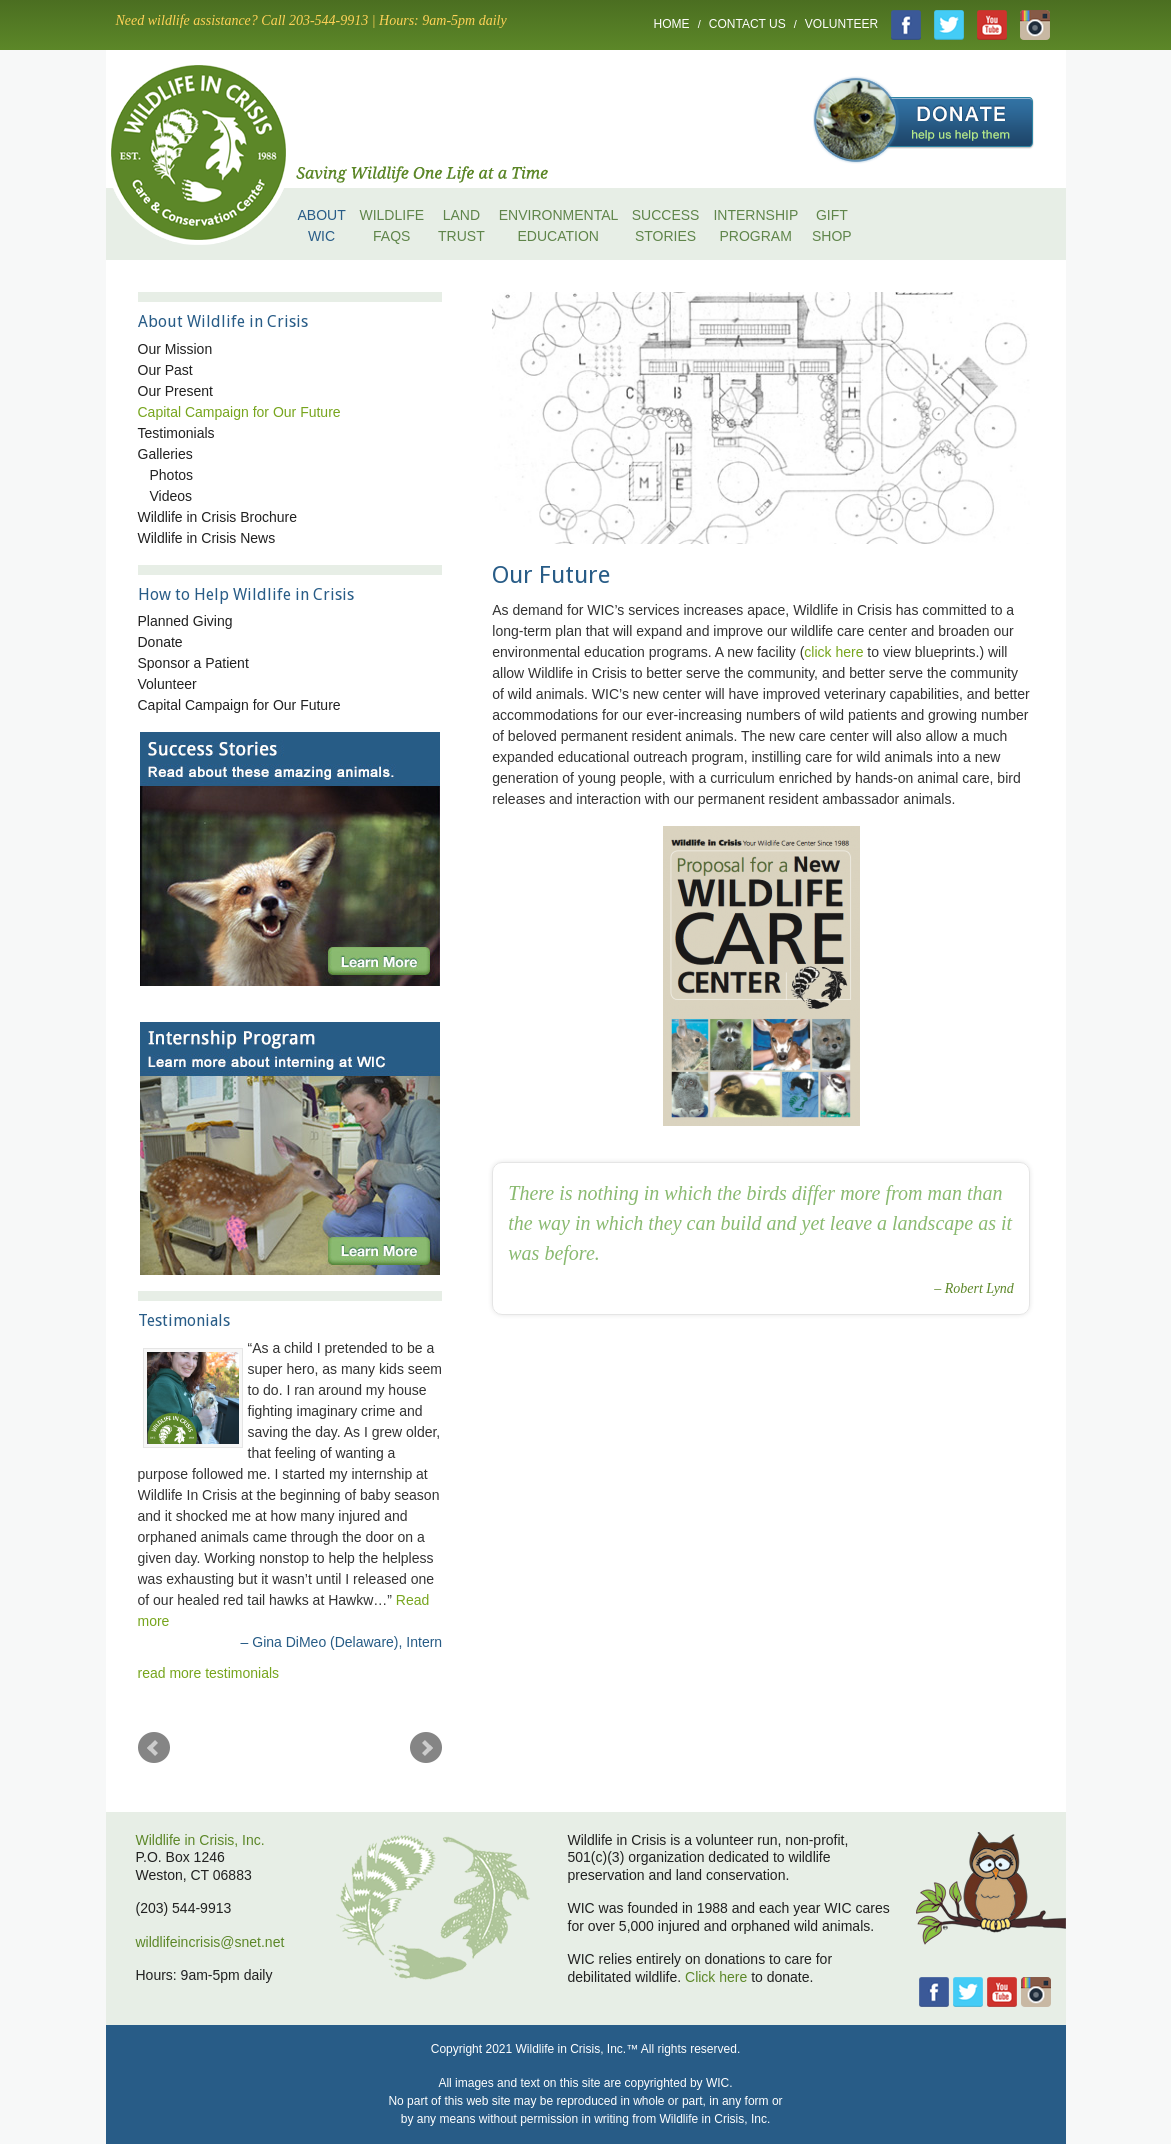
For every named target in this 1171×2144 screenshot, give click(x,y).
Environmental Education (558, 225)
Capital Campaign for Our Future (239, 412)
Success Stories (666, 225)
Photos (172, 475)
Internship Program (755, 225)
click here (833, 652)
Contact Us (747, 24)
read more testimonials (209, 1673)
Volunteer (841, 24)
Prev (154, 1748)
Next (426, 1748)
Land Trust (461, 225)
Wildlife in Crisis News (207, 538)
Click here (716, 1977)
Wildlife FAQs (391, 225)
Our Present (175, 391)
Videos (171, 496)
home (216, 150)
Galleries (165, 454)
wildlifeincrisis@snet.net (210, 1942)
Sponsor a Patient (193, 663)
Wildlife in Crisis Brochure (217, 517)
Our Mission (175, 349)
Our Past (165, 370)
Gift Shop (832, 225)
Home (672, 24)
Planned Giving (185, 621)
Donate (160, 642)
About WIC (322, 225)
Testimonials (176, 433)
